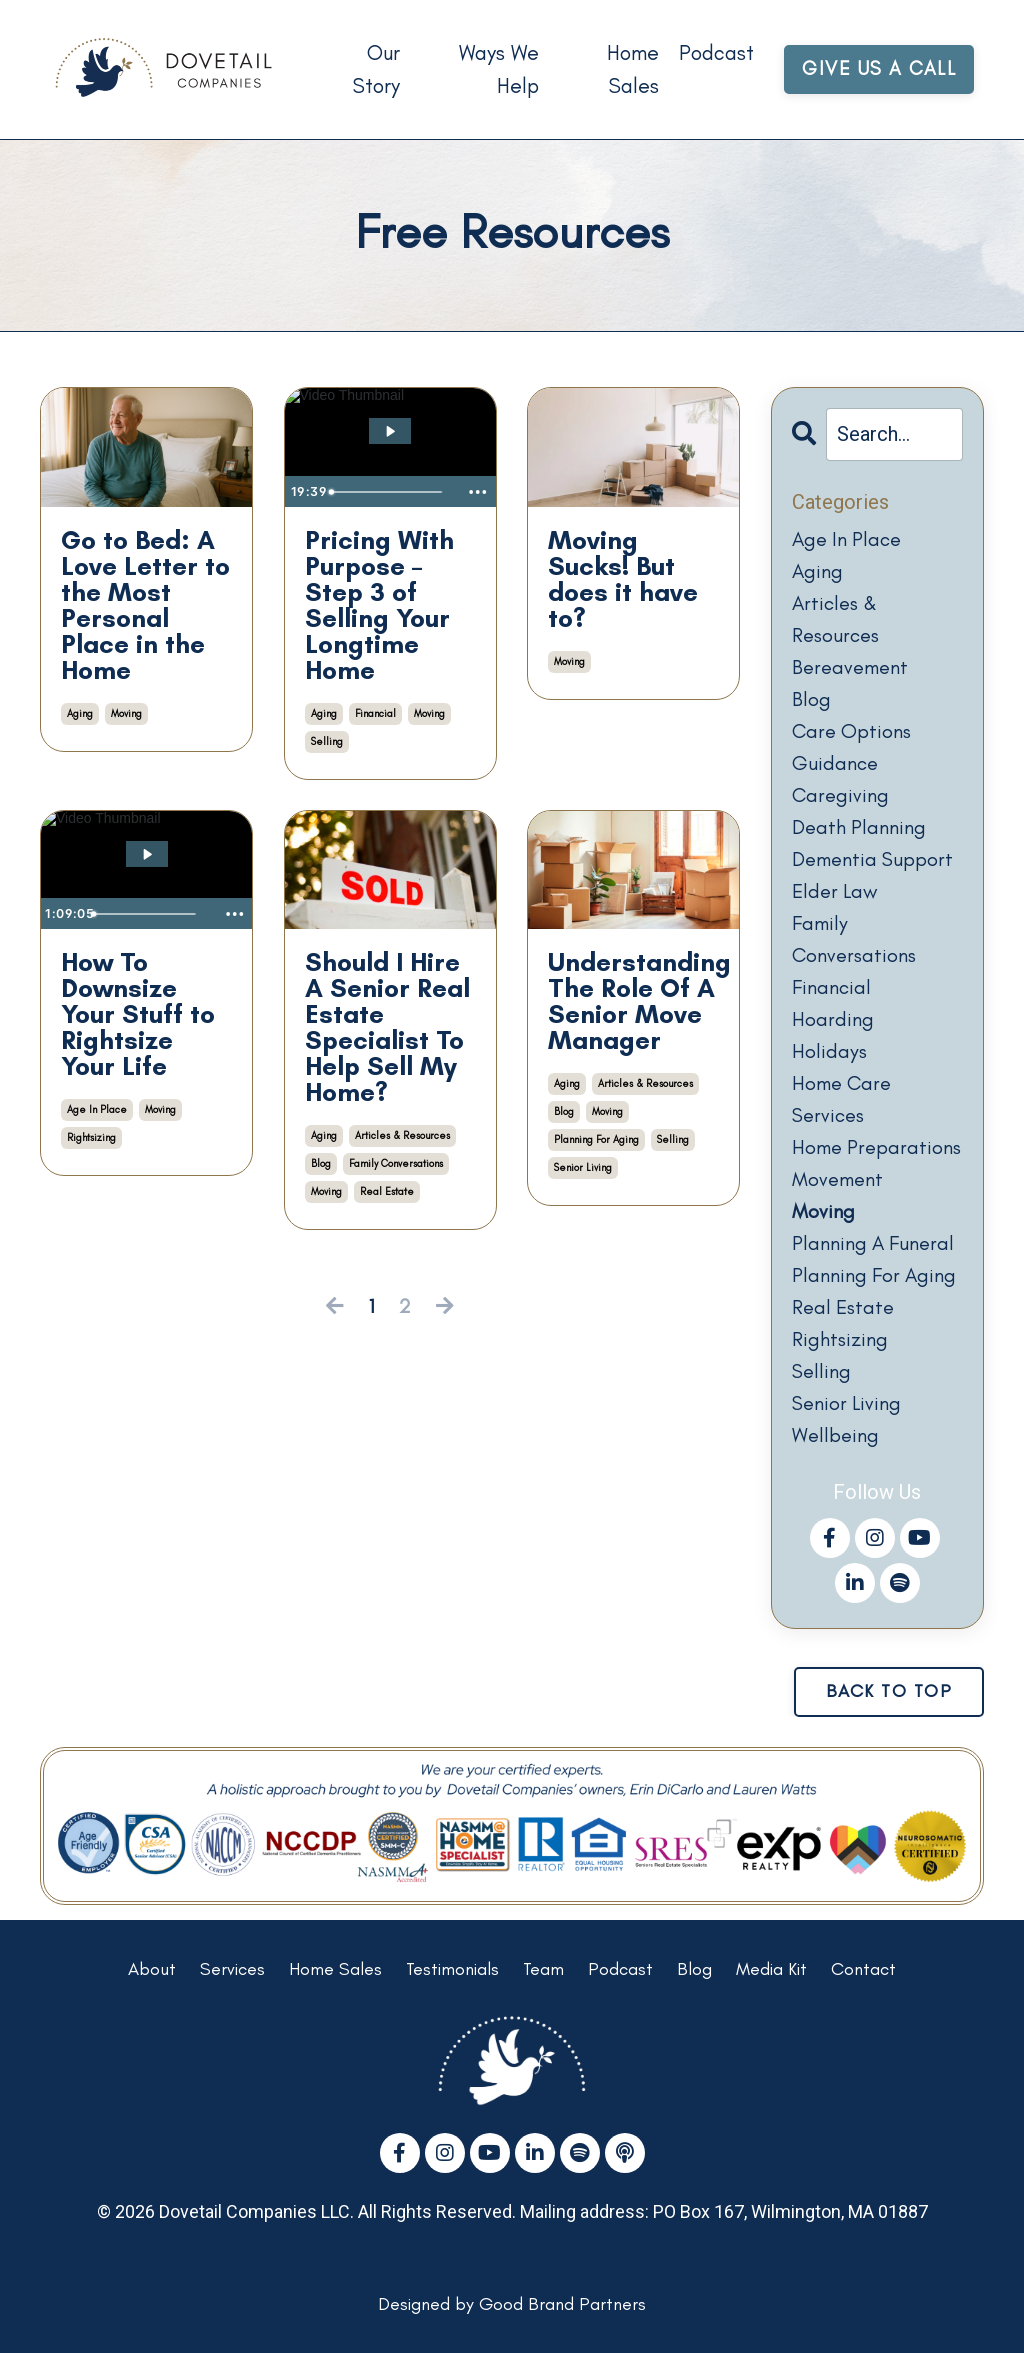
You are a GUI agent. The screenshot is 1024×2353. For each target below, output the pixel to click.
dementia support (872, 859)
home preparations (876, 1147)
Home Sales (633, 69)
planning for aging (596, 1139)
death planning (859, 827)
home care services (841, 1099)
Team (543, 1969)
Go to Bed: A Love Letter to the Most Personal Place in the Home (145, 605)
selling (327, 741)
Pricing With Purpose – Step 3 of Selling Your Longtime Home (379, 605)
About (152, 1969)
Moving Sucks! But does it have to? (623, 579)
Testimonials (452, 1969)
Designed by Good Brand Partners (512, 2304)
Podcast (716, 52)
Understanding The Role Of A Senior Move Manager (633, 1001)
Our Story (376, 69)
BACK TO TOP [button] (889, 1691)
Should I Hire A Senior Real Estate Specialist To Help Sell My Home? (387, 1027)
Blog (694, 1969)
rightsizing (91, 1137)
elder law (834, 891)
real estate (387, 1191)
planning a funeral (873, 1243)
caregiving (840, 795)
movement (837, 1179)
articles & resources (402, 1135)
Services (232, 1969)
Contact (863, 1969)
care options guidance (851, 747)
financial (375, 713)
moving (126, 713)
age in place (97, 1109)
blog (321, 1163)
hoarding (833, 1019)
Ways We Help (499, 69)
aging (80, 713)
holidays (829, 1051)
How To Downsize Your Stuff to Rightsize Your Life (138, 1014)
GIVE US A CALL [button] (879, 68)
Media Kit (771, 1969)
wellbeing (835, 1435)
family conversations (396, 1163)
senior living (583, 1167)
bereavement (850, 667)
